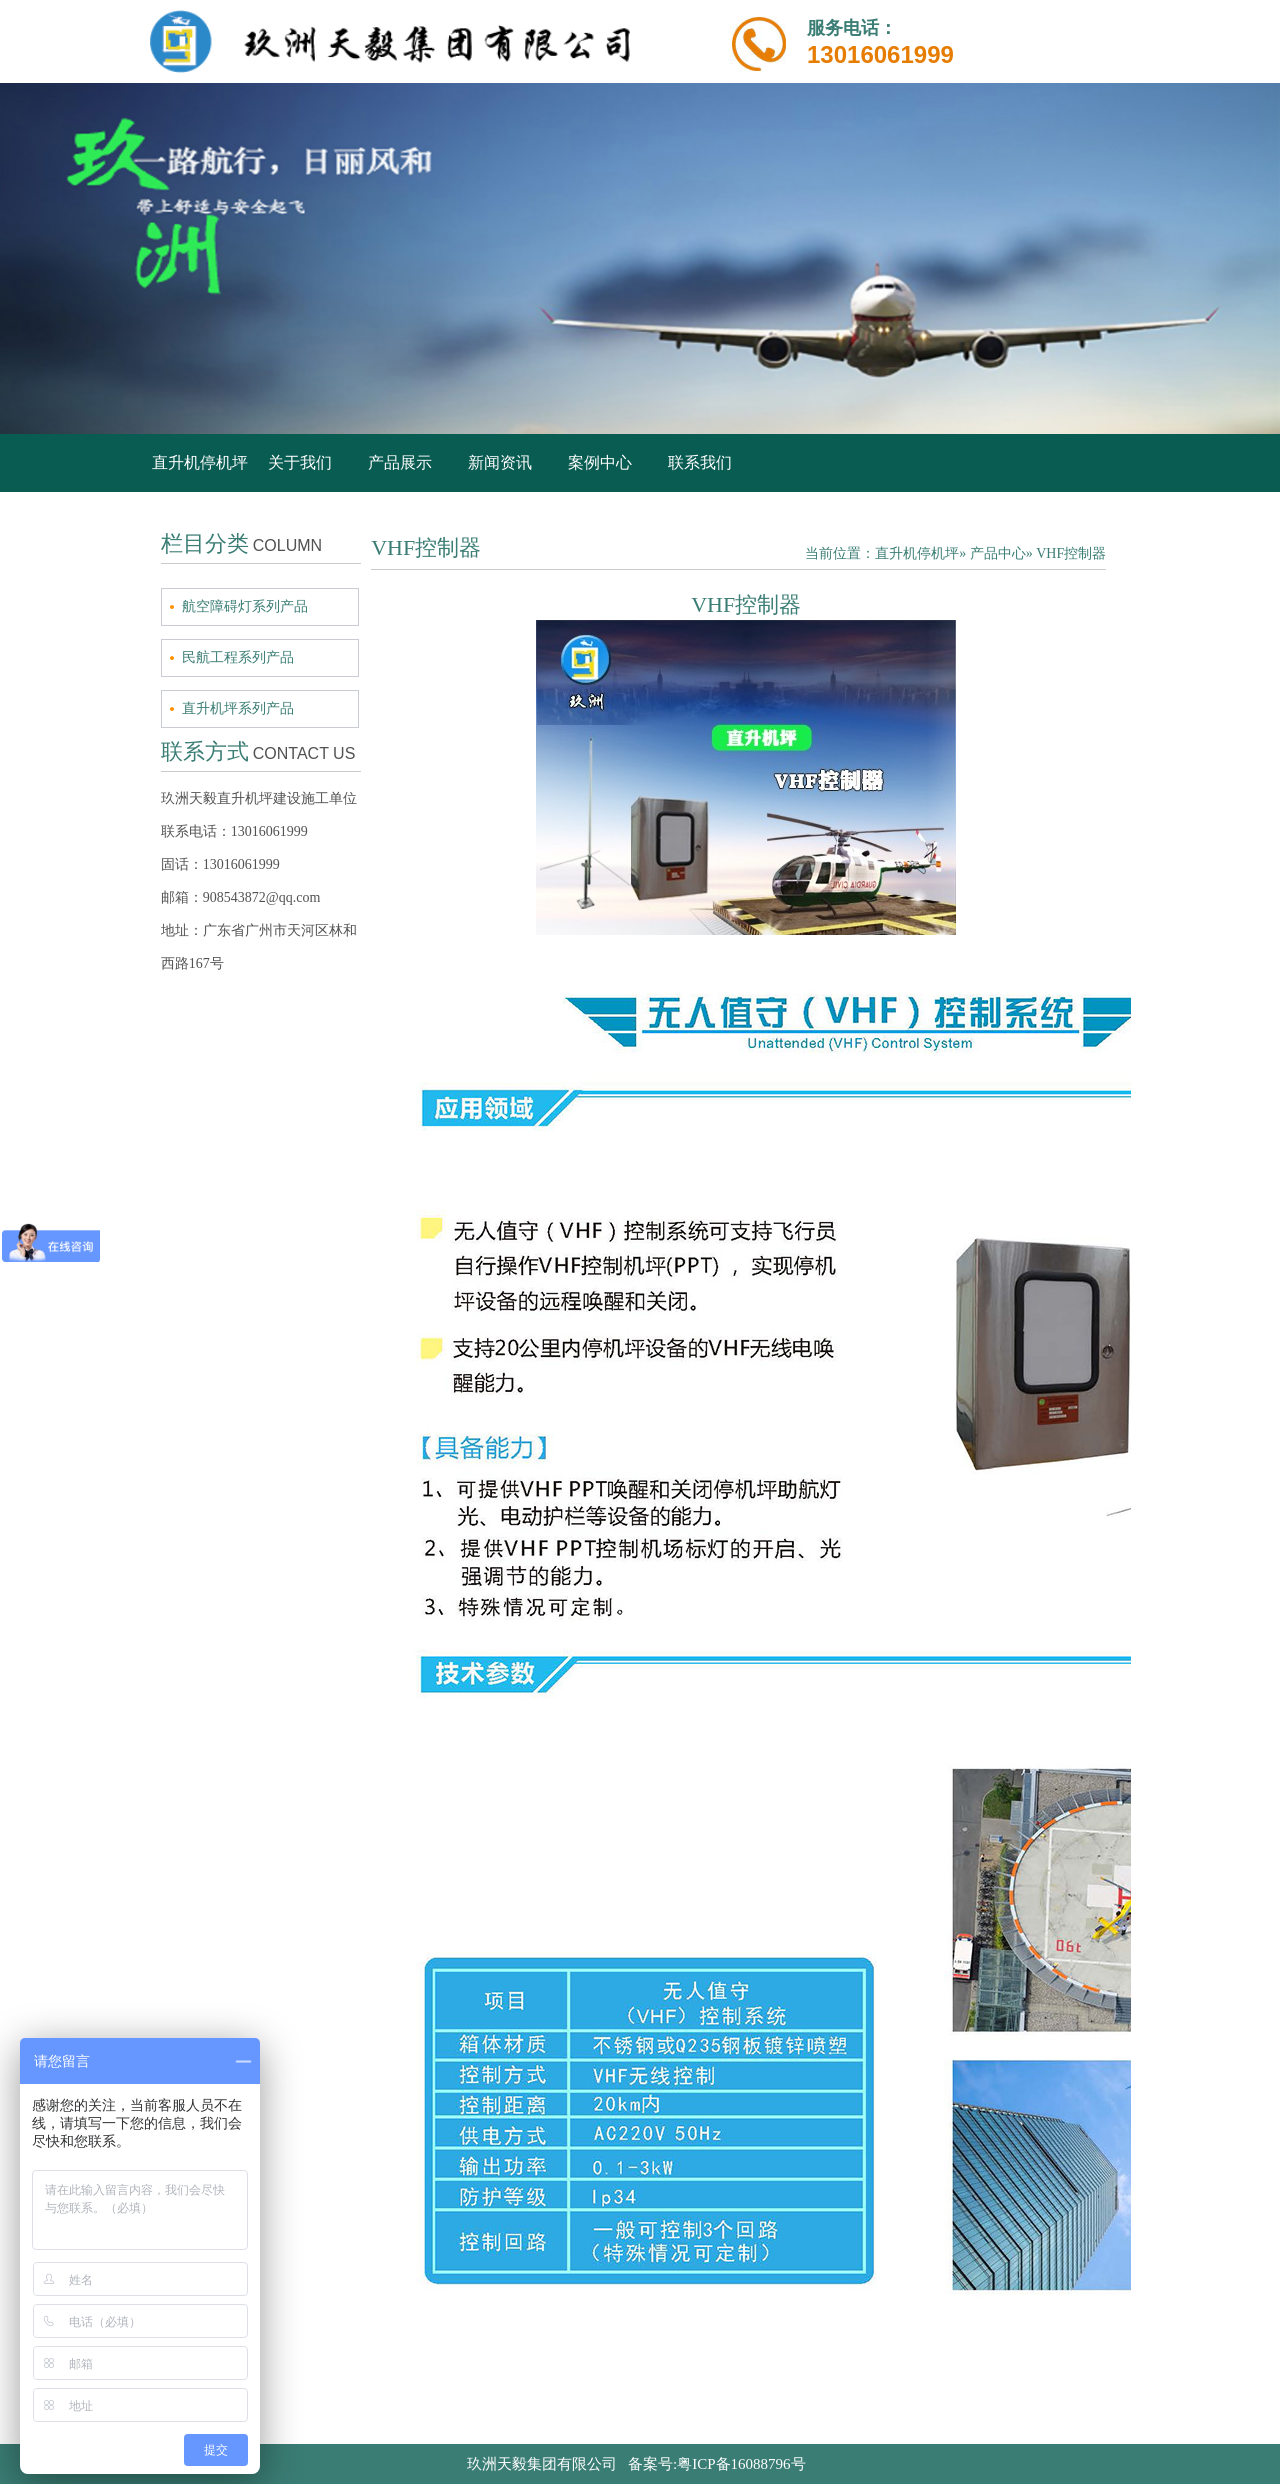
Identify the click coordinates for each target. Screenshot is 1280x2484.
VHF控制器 (1071, 553)
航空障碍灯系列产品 (245, 606)
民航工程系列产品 (238, 657)
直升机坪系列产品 (238, 708)
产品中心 (998, 553)
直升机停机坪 (200, 462)
